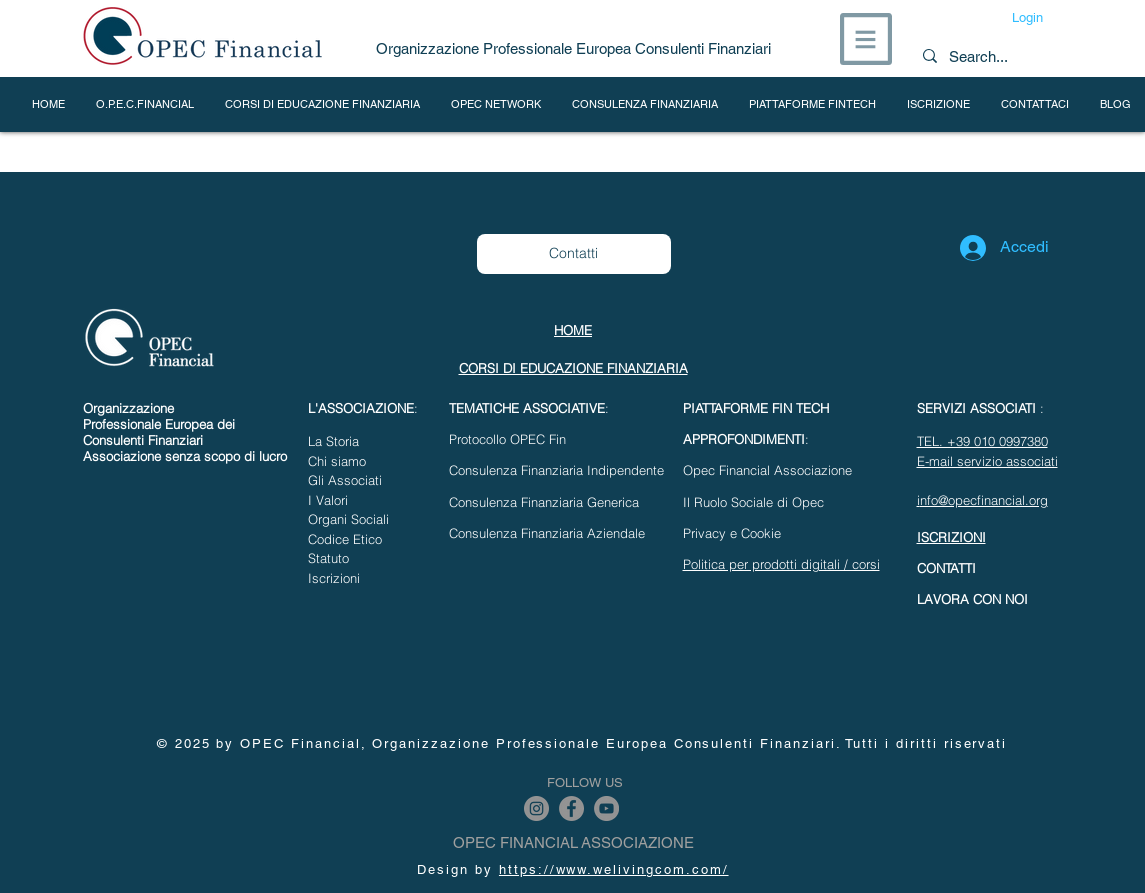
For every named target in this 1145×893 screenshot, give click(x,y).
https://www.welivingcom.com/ (614, 869)
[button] (866, 39)
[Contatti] (574, 254)
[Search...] (983, 56)
